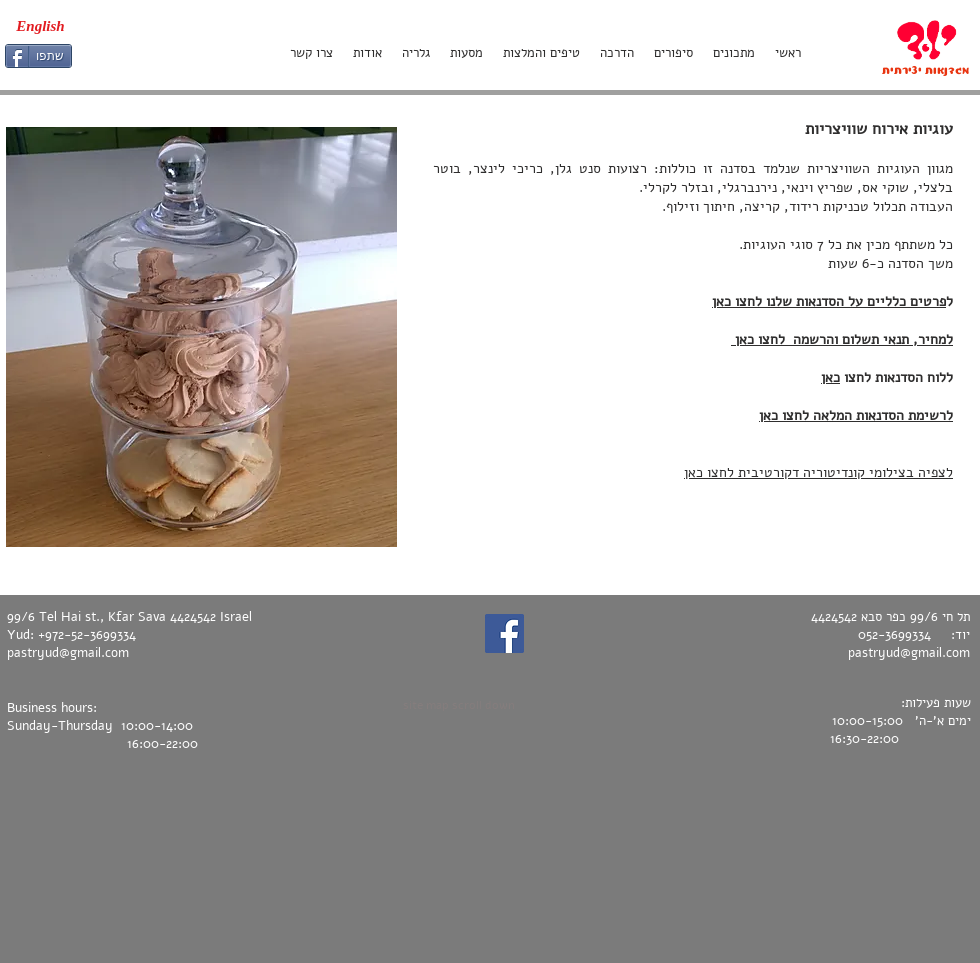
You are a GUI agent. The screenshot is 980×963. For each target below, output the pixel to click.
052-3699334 (894, 635)
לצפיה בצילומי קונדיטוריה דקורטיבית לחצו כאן (818, 472)
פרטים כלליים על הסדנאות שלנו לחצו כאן (829, 301)
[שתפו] (38, 56)
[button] (201, 337)
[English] (40, 26)
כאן (830, 377)
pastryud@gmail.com (68, 653)
